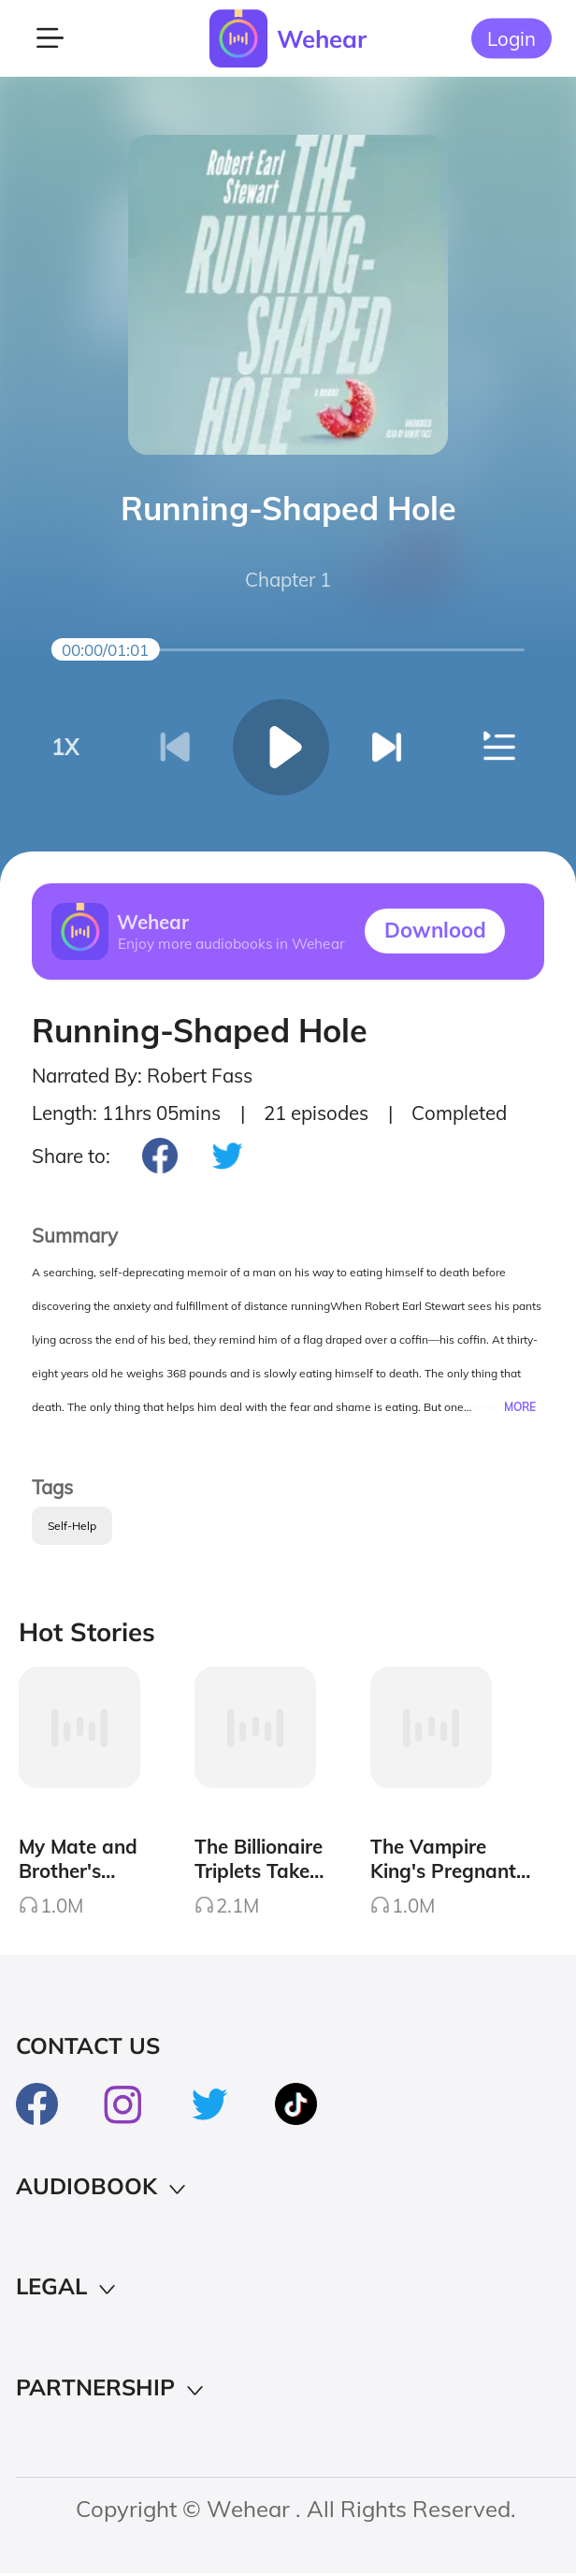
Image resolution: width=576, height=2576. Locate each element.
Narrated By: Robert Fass (142, 1075)
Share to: (71, 1155)
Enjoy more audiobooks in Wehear (231, 943)
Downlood (435, 930)
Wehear (322, 38)
